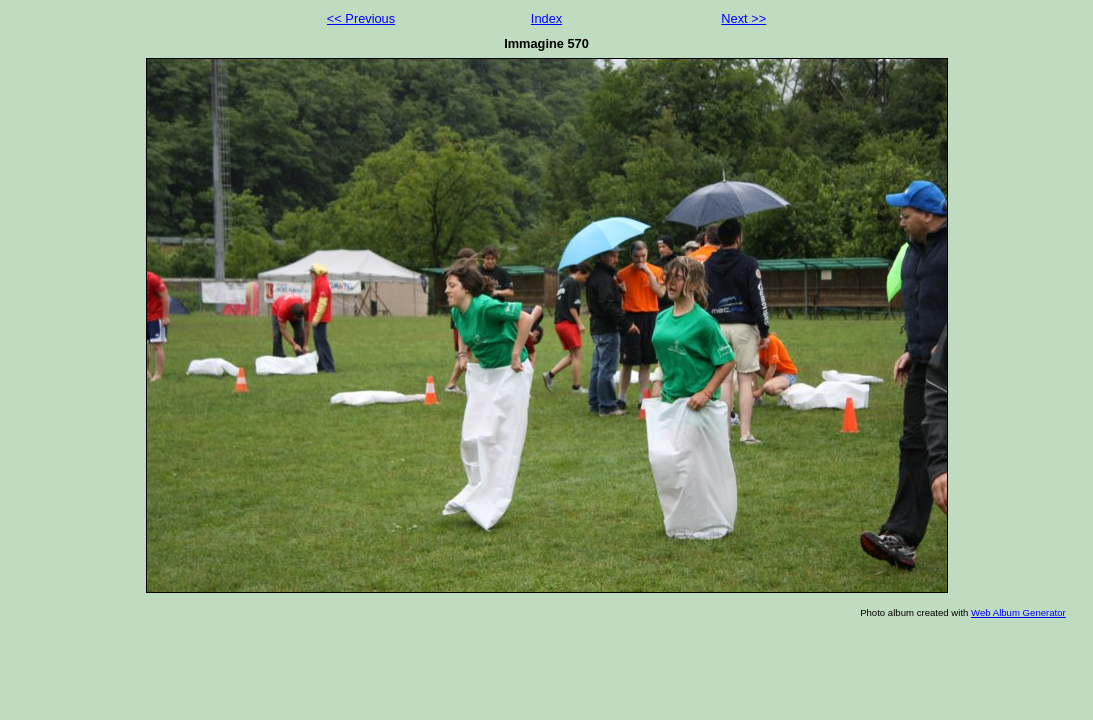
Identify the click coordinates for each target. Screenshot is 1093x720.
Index (546, 18)
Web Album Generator (1018, 612)
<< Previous (361, 18)
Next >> (743, 18)
